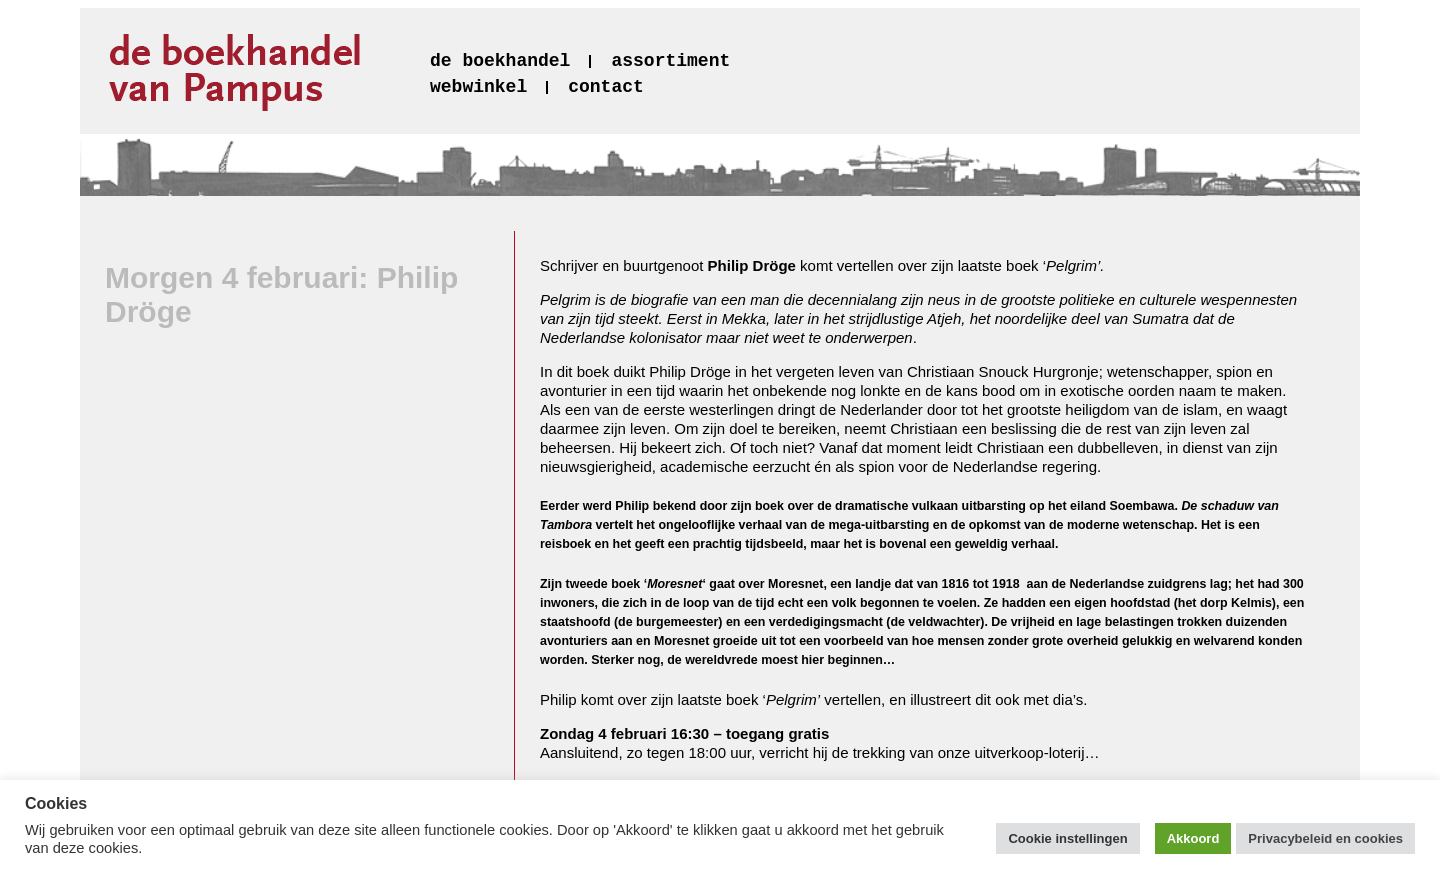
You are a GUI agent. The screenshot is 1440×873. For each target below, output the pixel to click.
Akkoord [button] (1193, 838)
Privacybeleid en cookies (1325, 838)
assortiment (670, 61)
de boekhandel (500, 61)
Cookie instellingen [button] (1067, 838)
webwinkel (478, 87)
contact (606, 87)
